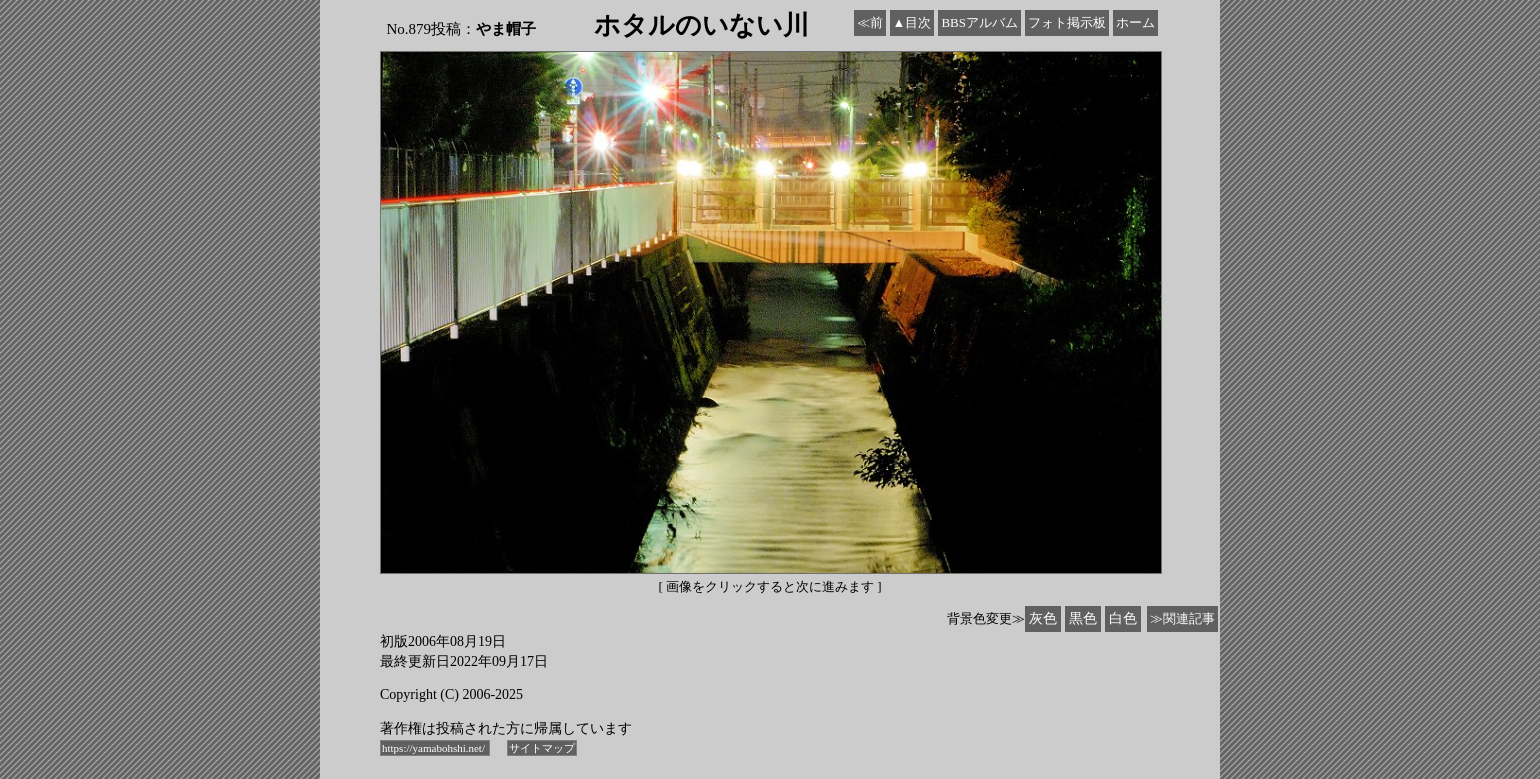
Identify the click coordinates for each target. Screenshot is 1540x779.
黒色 (1083, 618)
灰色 (1043, 618)
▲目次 (912, 22)
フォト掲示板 (1067, 22)
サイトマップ (542, 748)
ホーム (1135, 22)
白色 (1123, 618)
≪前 (870, 22)
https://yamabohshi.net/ (435, 748)
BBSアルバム (979, 22)
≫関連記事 (1182, 618)
